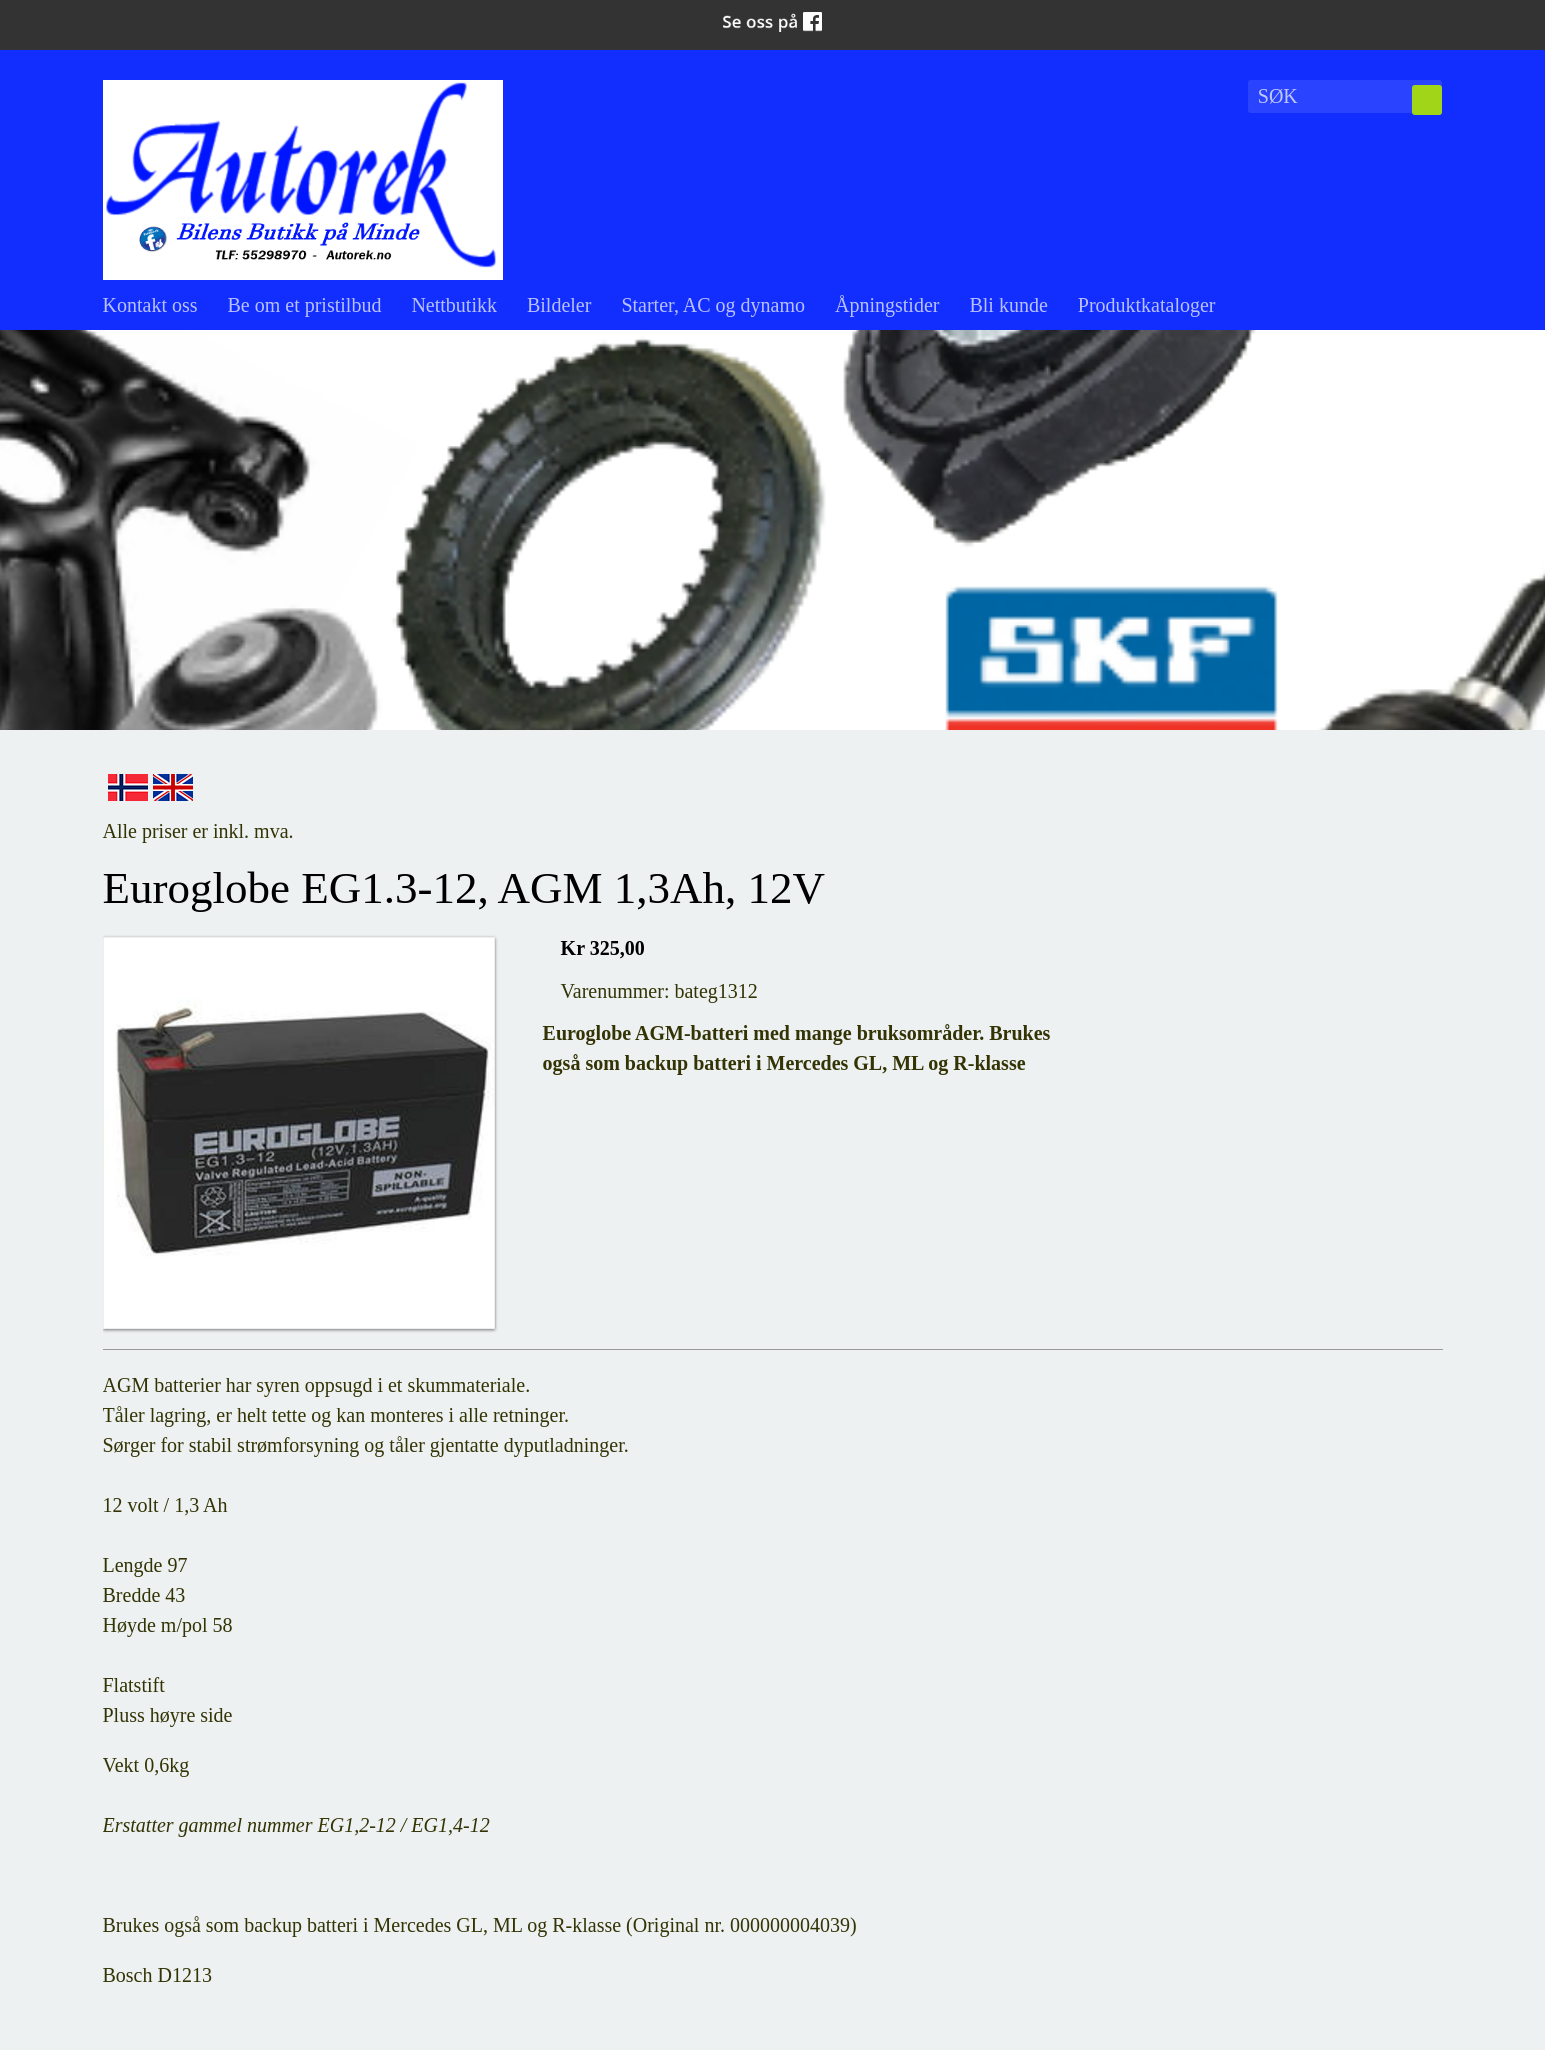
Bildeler (559, 305)
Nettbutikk (454, 305)
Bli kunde (1008, 305)
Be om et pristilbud (305, 305)
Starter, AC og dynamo (713, 305)
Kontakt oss (150, 305)
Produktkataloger (1147, 305)
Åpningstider (887, 305)
